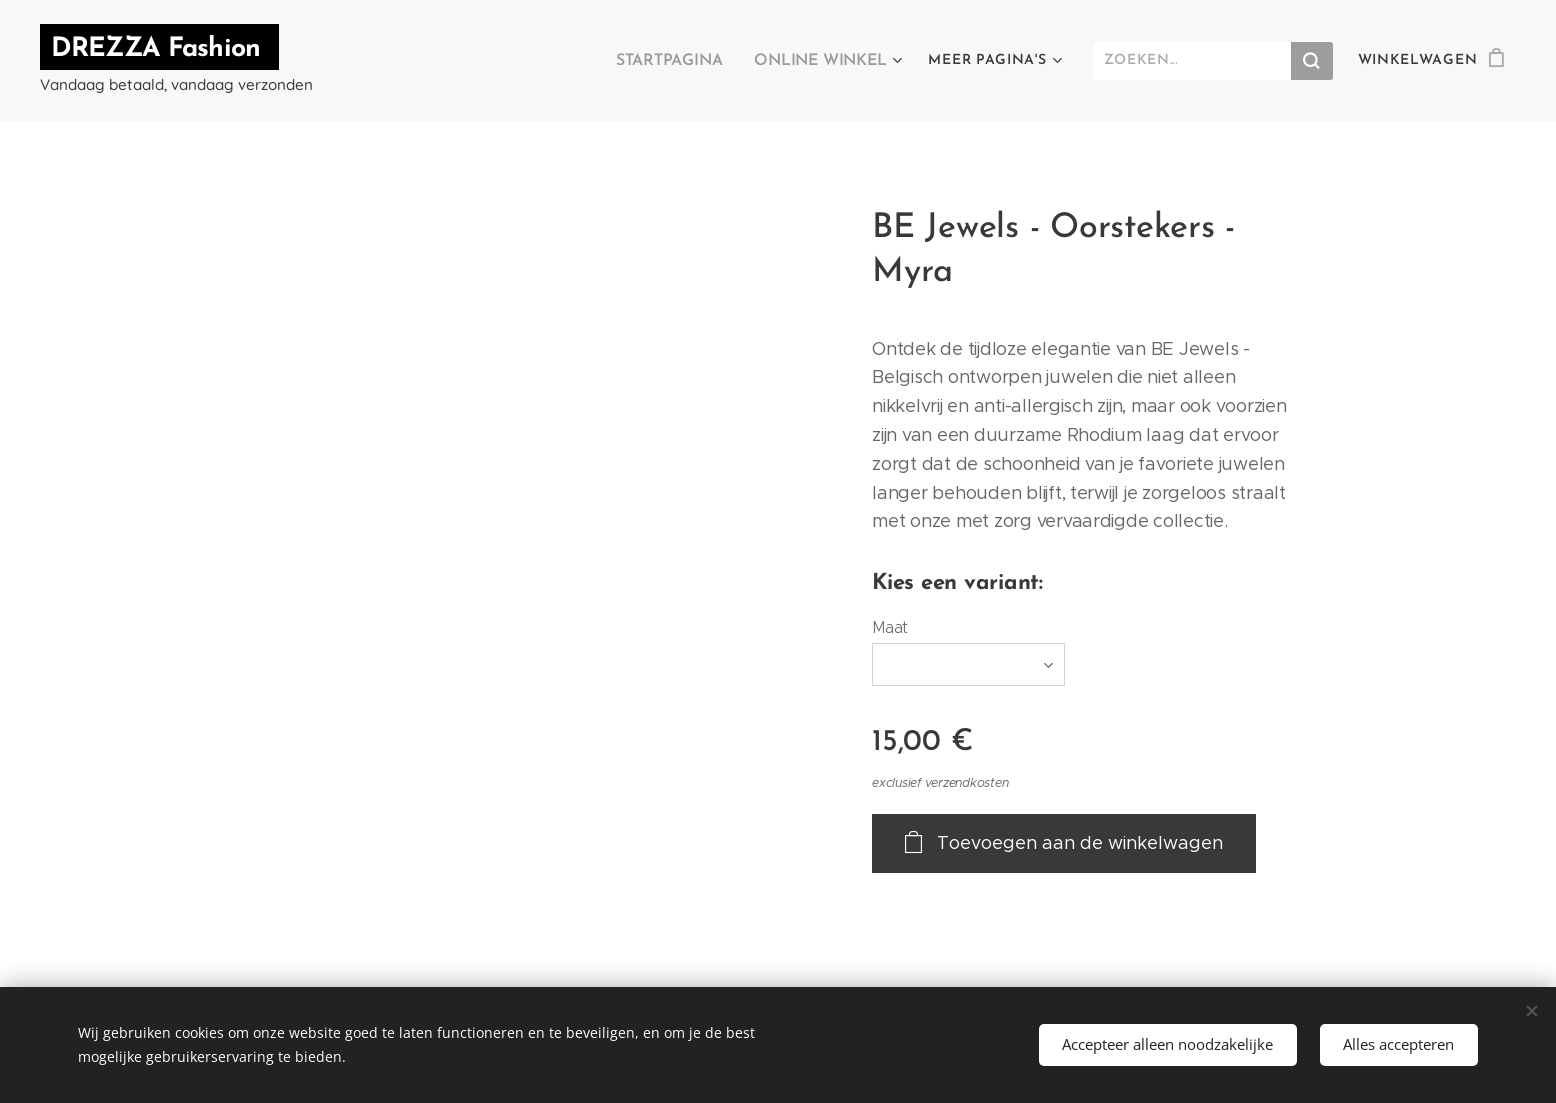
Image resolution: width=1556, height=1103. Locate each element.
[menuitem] (435, 61)
